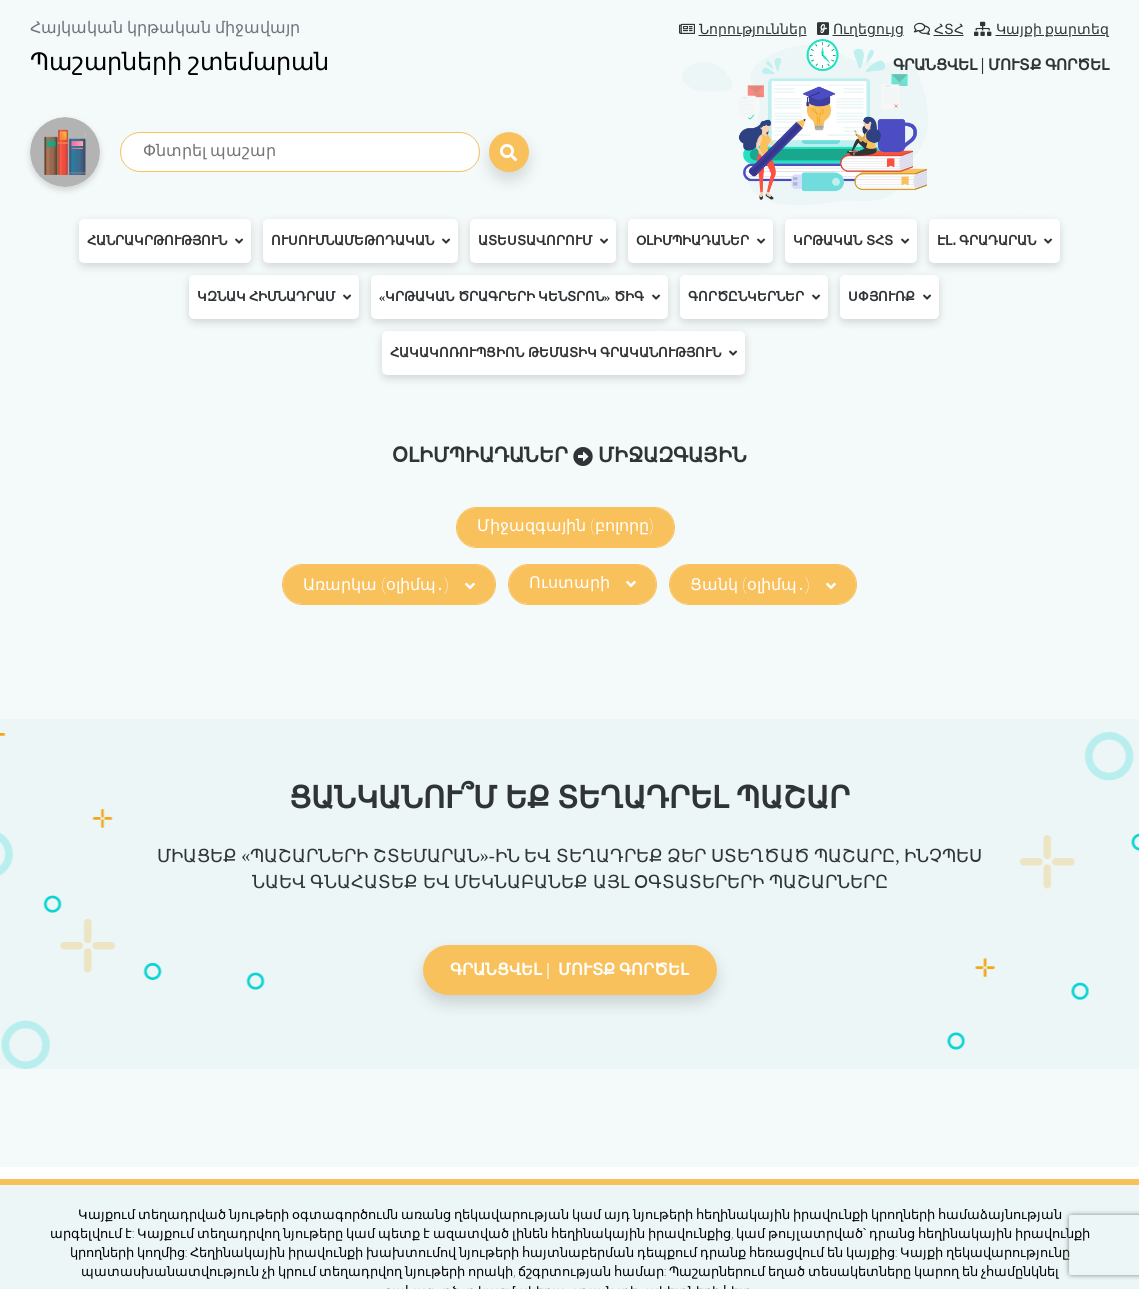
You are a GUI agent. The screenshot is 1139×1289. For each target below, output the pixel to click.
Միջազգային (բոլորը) (565, 525)
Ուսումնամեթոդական (360, 241)
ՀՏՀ (939, 29)
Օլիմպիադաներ (700, 241)
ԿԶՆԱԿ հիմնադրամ (274, 297)
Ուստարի (582, 582)
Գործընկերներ (754, 297)
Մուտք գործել (1043, 64)
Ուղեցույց (860, 29)
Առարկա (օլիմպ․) (389, 584)
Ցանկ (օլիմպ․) (763, 584)
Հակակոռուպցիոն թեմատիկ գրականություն (563, 353)
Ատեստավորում (543, 241)
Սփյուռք (889, 297)
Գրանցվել (920, 64)
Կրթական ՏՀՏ (850, 241)
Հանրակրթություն (165, 241)
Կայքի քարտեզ (1042, 29)
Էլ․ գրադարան (994, 241)
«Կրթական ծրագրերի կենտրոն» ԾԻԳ (519, 297)
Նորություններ (743, 29)
